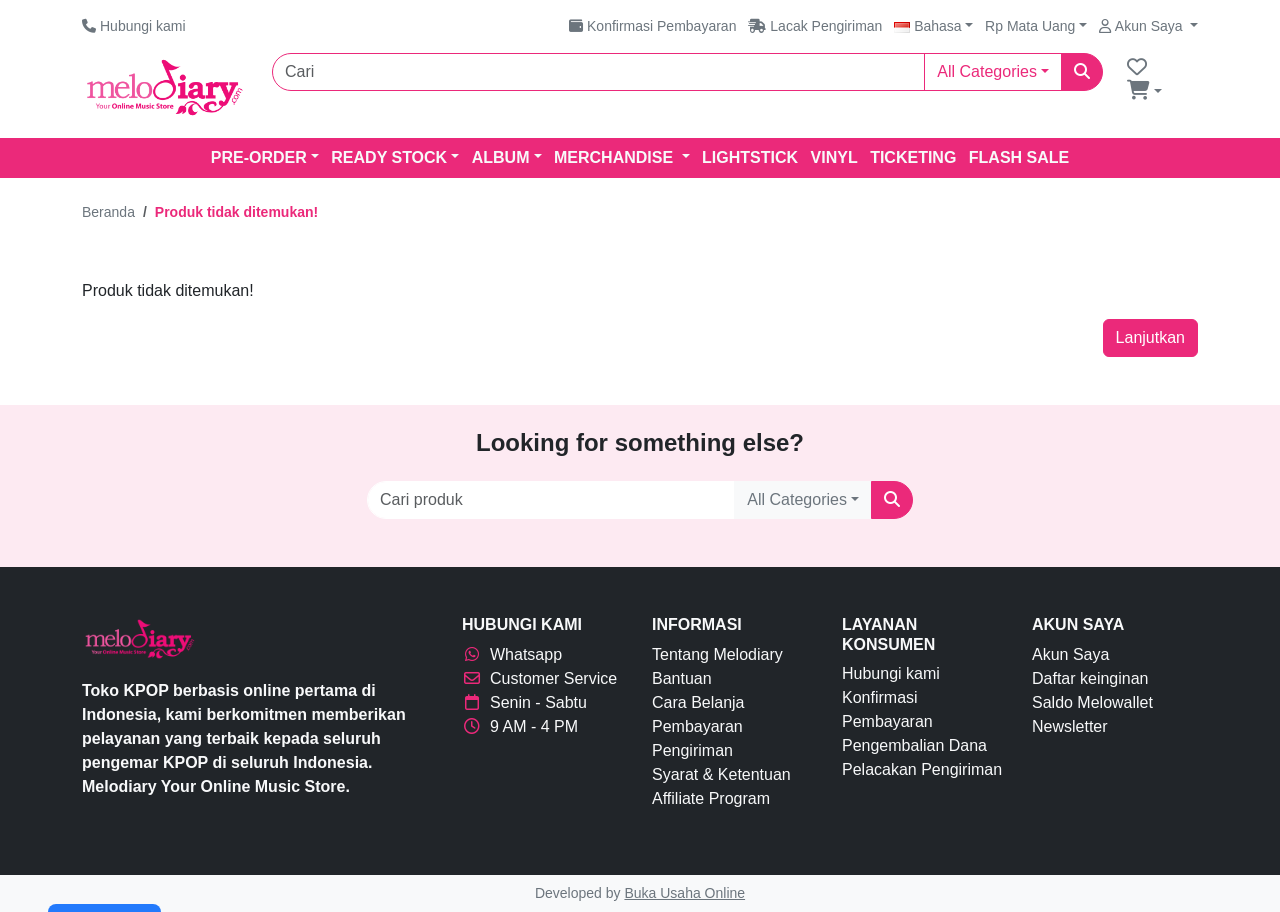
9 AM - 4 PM (520, 726)
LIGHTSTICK (750, 157)
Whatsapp (512, 654)
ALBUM (501, 157)
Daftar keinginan (1090, 678)
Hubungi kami (891, 673)
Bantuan (682, 678)
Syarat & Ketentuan (721, 774)
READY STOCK (389, 157)
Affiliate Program (711, 798)
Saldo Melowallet (1092, 702)
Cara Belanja (698, 702)
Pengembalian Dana (914, 745)
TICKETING (913, 157)
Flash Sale (1019, 157)
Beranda (108, 212)
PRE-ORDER (259, 157)
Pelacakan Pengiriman (922, 769)
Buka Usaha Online (684, 893)
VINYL (834, 157)
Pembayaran (697, 726)
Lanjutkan (1150, 337)
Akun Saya (1070, 654)
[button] (933, 26)
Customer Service (539, 678)
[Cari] (598, 72)
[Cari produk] (551, 500)
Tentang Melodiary (717, 654)
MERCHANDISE (616, 157)
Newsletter (1070, 726)
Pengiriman (692, 750)
